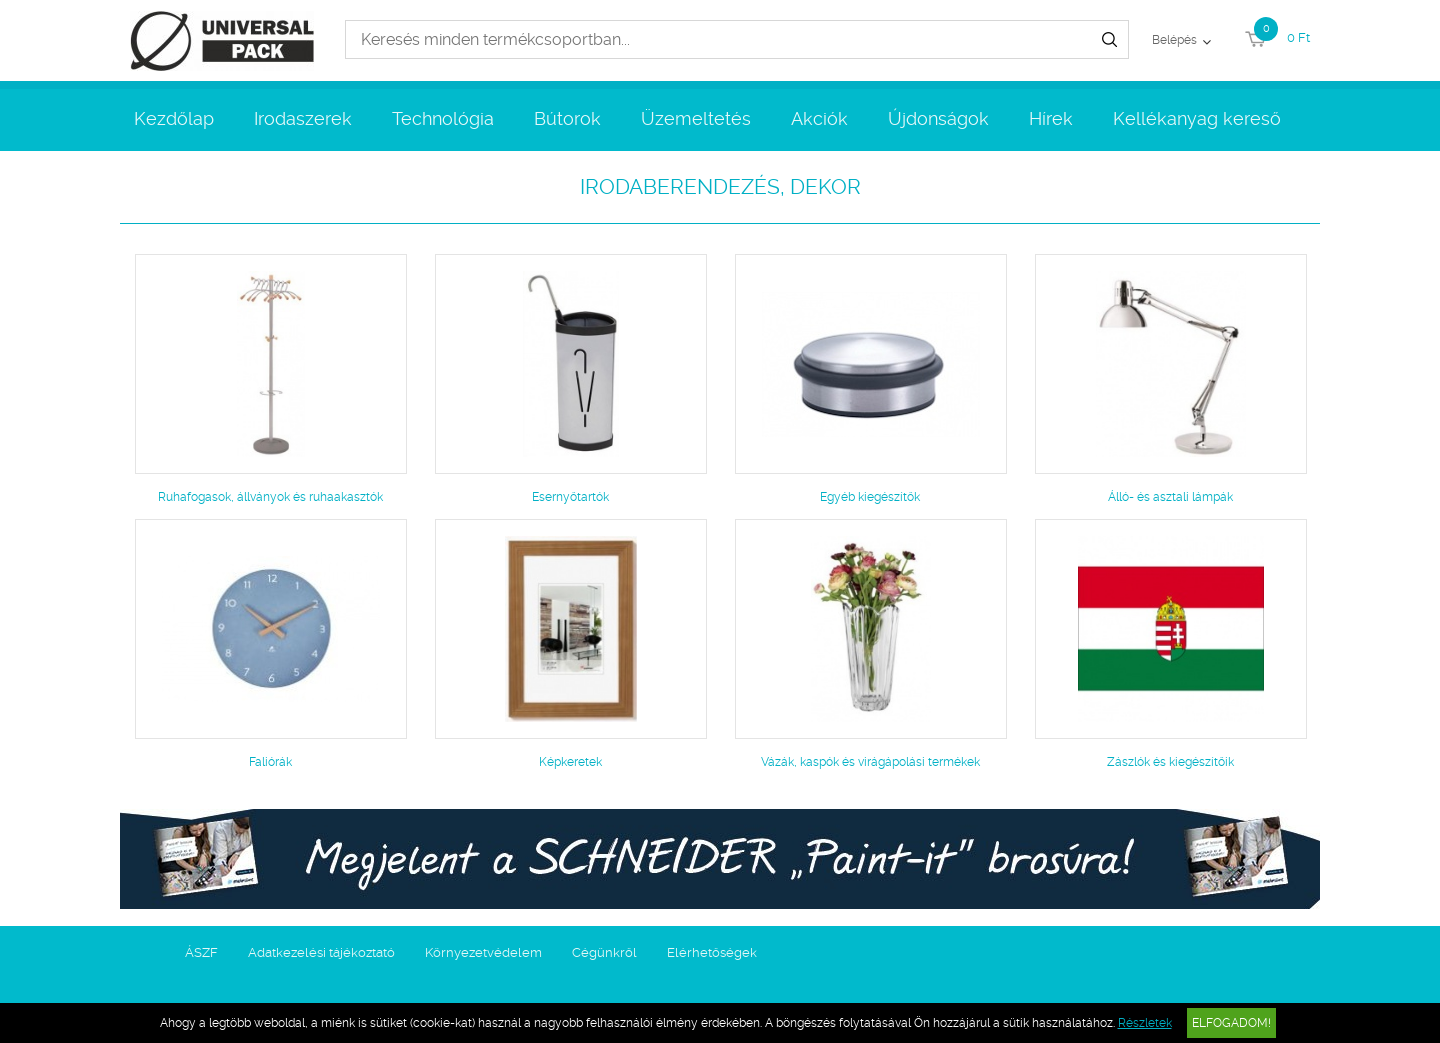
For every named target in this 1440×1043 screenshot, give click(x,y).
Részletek (1145, 1023)
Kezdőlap (174, 118)
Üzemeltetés (696, 118)
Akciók (819, 118)
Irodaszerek (303, 118)
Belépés (1174, 40)
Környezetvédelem (483, 952)
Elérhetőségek (712, 952)
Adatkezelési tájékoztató (321, 952)
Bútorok (567, 118)
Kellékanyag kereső (1197, 118)
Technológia (443, 118)
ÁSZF (201, 952)
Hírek (1051, 118)
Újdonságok (938, 118)
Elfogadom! (1231, 1023)
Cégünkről (604, 952)
